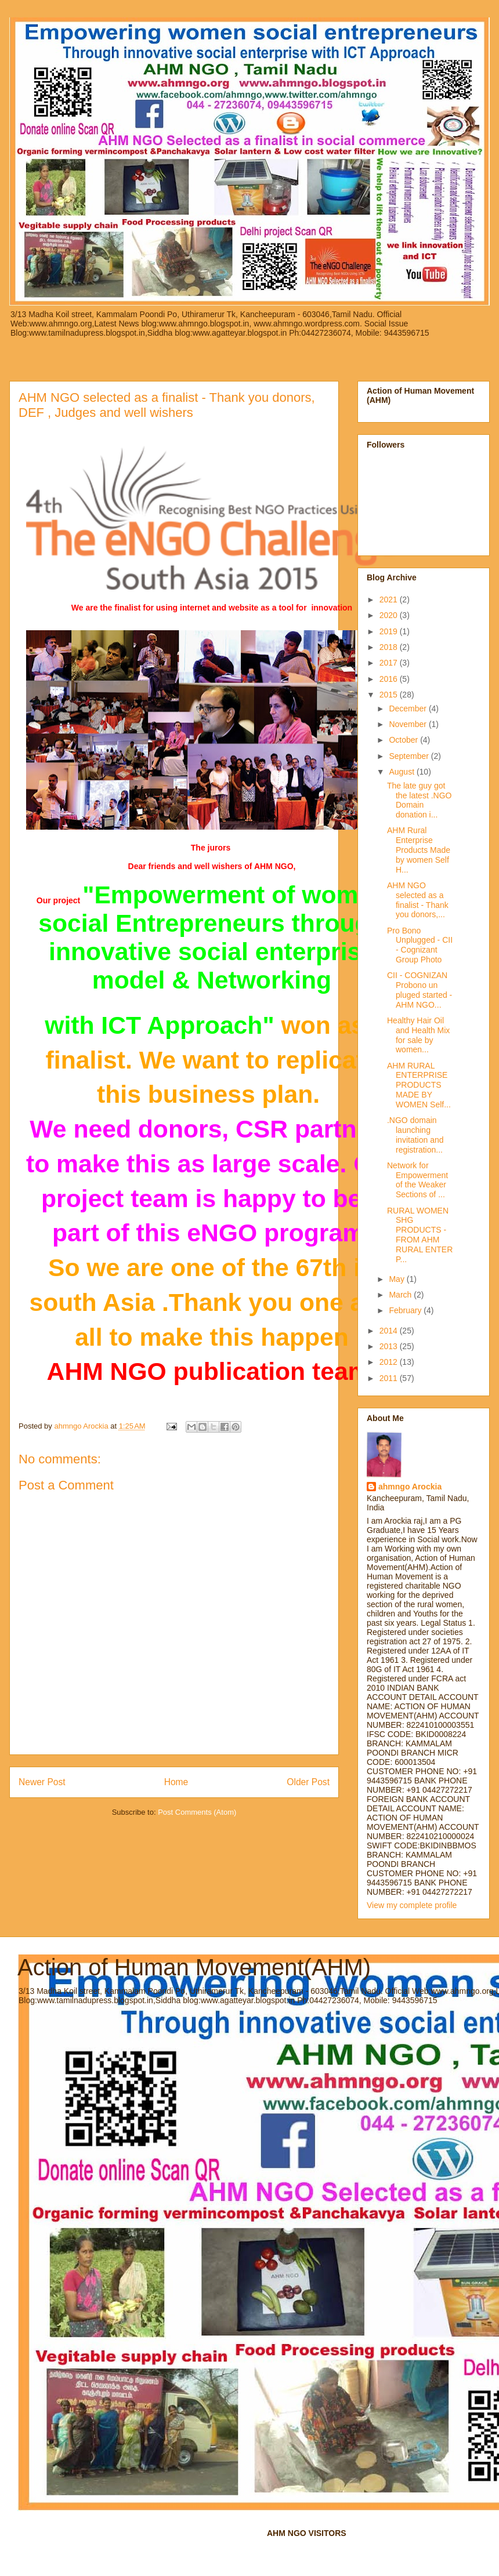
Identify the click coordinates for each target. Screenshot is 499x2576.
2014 (389, 1330)
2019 (389, 631)
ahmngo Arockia (410, 1486)
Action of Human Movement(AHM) (194, 1967)
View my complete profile (412, 1905)
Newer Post (42, 1782)
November (408, 724)
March (401, 1294)
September (410, 756)
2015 (389, 694)
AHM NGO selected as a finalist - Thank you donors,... (418, 900)
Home (176, 1782)
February (406, 1310)
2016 (389, 679)
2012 (389, 1362)
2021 (389, 599)
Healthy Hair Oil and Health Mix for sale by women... (418, 1035)
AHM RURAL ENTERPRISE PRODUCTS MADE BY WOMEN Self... (419, 1085)
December (408, 708)
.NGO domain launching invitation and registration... (415, 1135)
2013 (389, 1346)
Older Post (308, 1782)
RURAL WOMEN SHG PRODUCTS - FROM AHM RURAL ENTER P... (420, 1235)
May (397, 1279)
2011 (389, 1378)
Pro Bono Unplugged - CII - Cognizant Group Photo (420, 945)
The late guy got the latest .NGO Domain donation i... (419, 800)
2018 (389, 647)
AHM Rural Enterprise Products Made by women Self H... (418, 850)
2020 (389, 615)
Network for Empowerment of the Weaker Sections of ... (417, 1180)
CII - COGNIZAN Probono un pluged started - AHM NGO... (419, 990)
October (404, 739)
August (402, 771)
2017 (389, 662)
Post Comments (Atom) (197, 1812)
